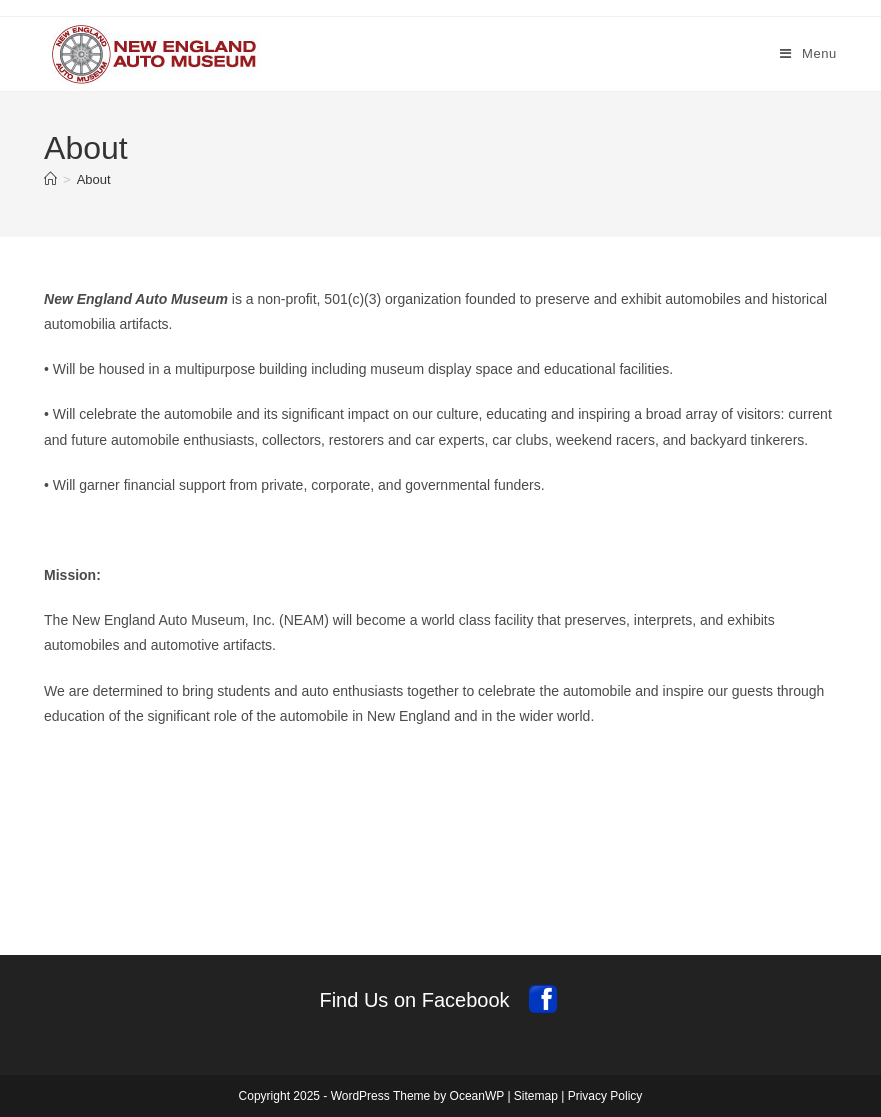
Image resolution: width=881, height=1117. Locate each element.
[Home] (50, 179)
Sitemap (536, 1096)
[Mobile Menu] (808, 53)
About (94, 179)
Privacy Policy (605, 1096)
